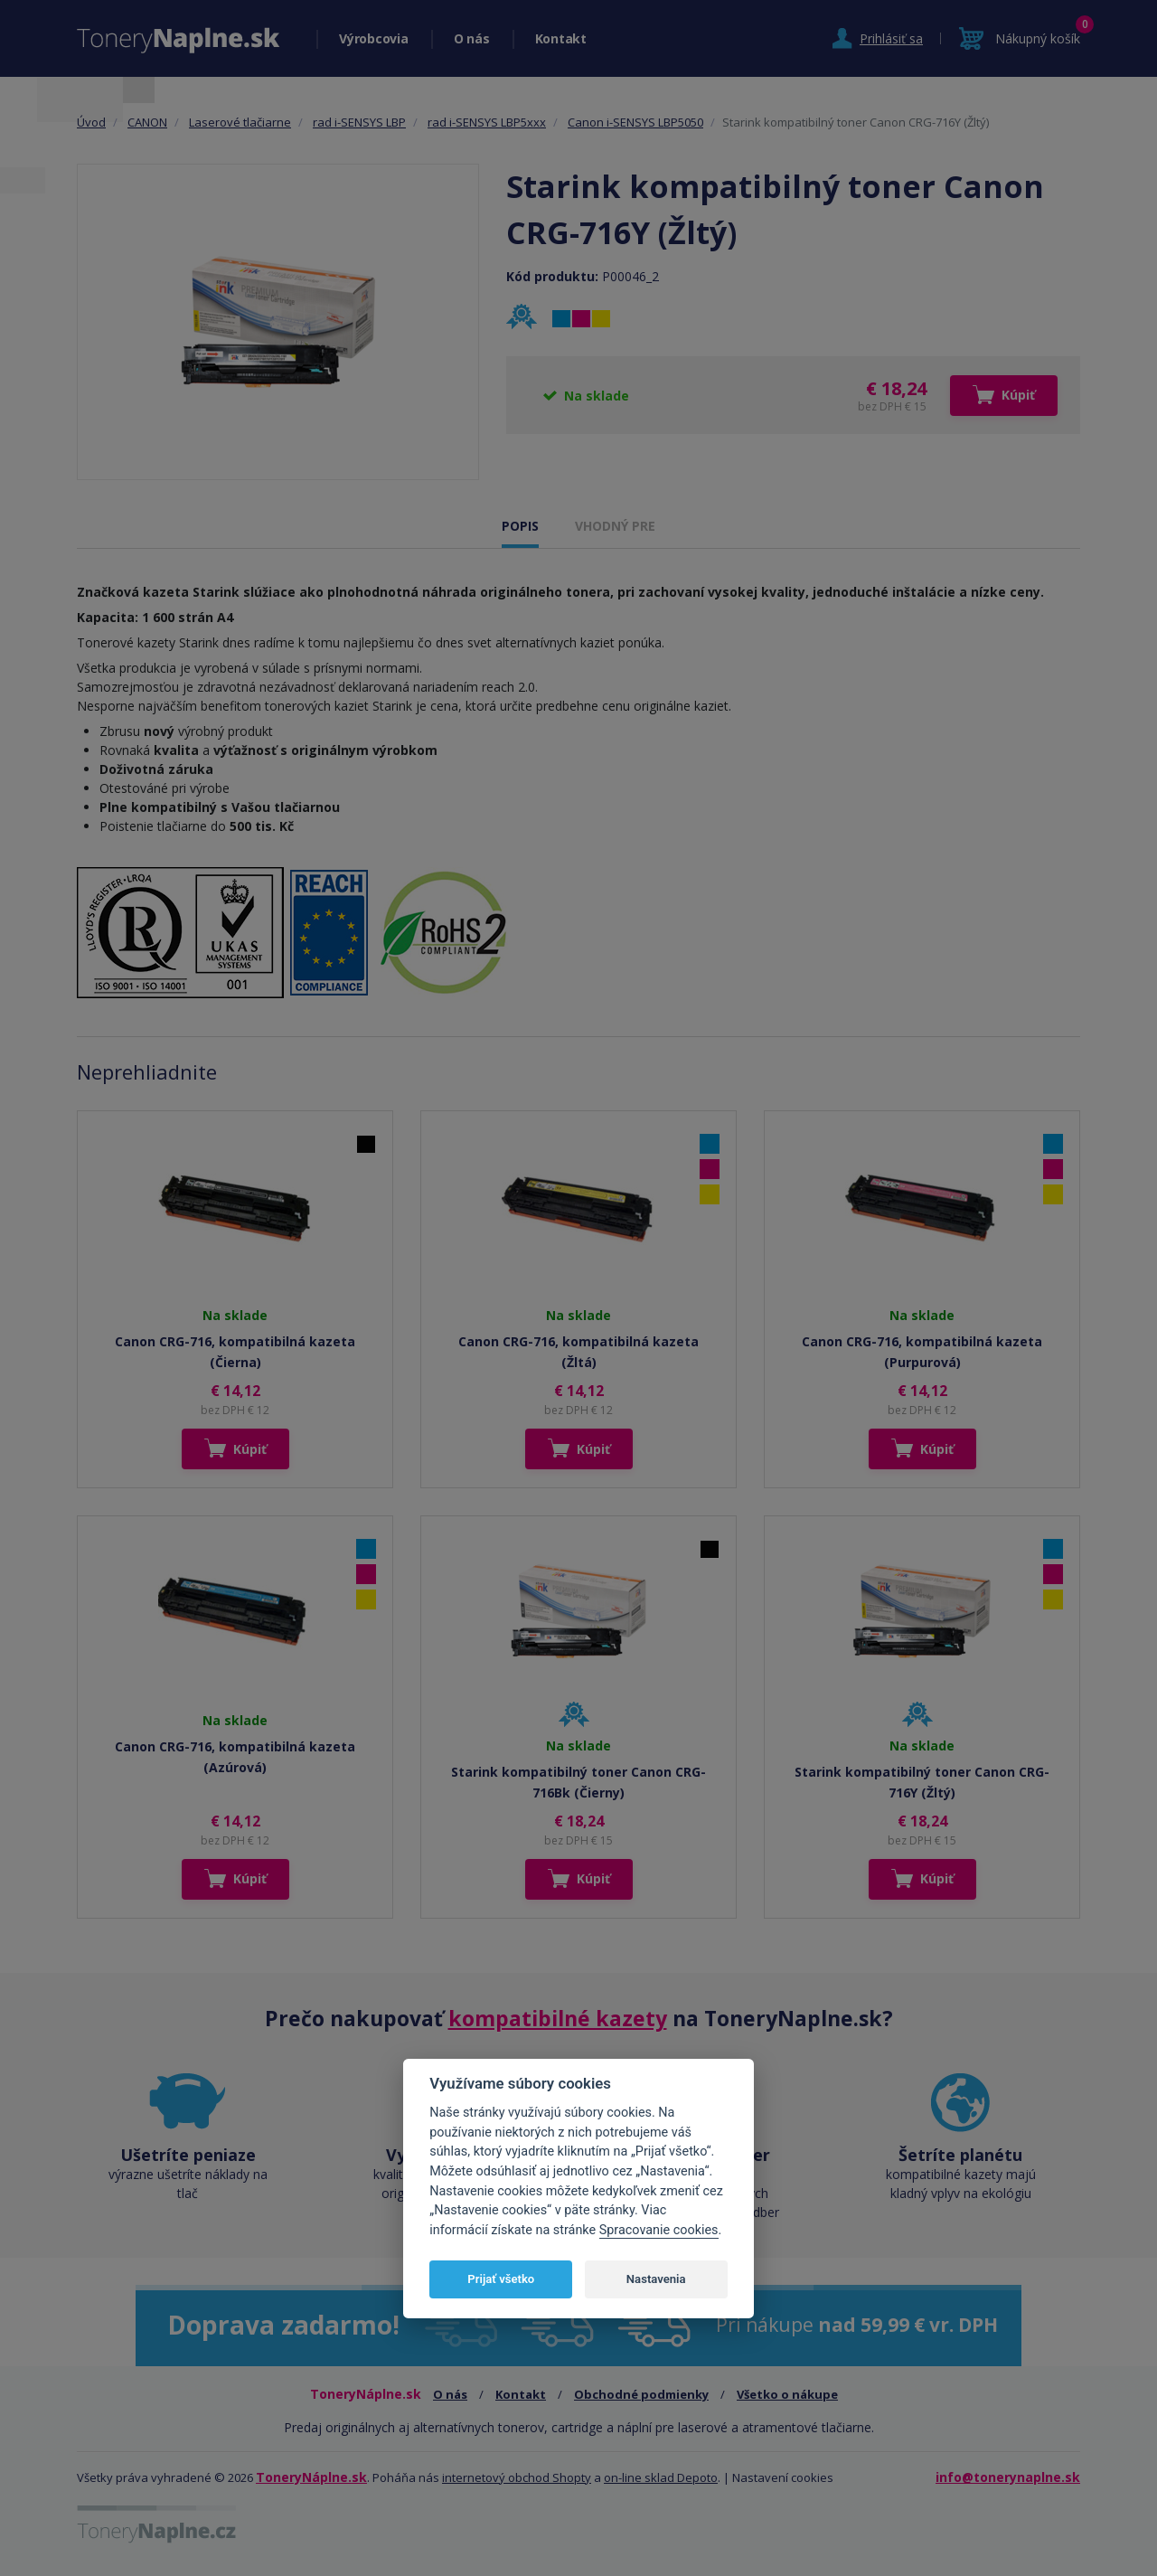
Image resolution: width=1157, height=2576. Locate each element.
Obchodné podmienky (641, 2394)
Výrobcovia (374, 38)
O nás (472, 38)
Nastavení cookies (782, 2477)
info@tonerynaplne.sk (1008, 2477)
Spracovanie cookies (659, 2230)
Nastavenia (656, 2279)
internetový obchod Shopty (516, 2477)
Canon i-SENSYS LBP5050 (635, 122)
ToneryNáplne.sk (311, 2477)
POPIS (520, 525)
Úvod (91, 122)
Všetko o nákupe (787, 2394)
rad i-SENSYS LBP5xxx (487, 122)
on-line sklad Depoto (661, 2477)
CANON (147, 122)
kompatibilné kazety (557, 2018)
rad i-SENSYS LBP (359, 122)
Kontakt (561, 38)
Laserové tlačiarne (240, 122)
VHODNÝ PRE (615, 525)
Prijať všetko (500, 2279)
